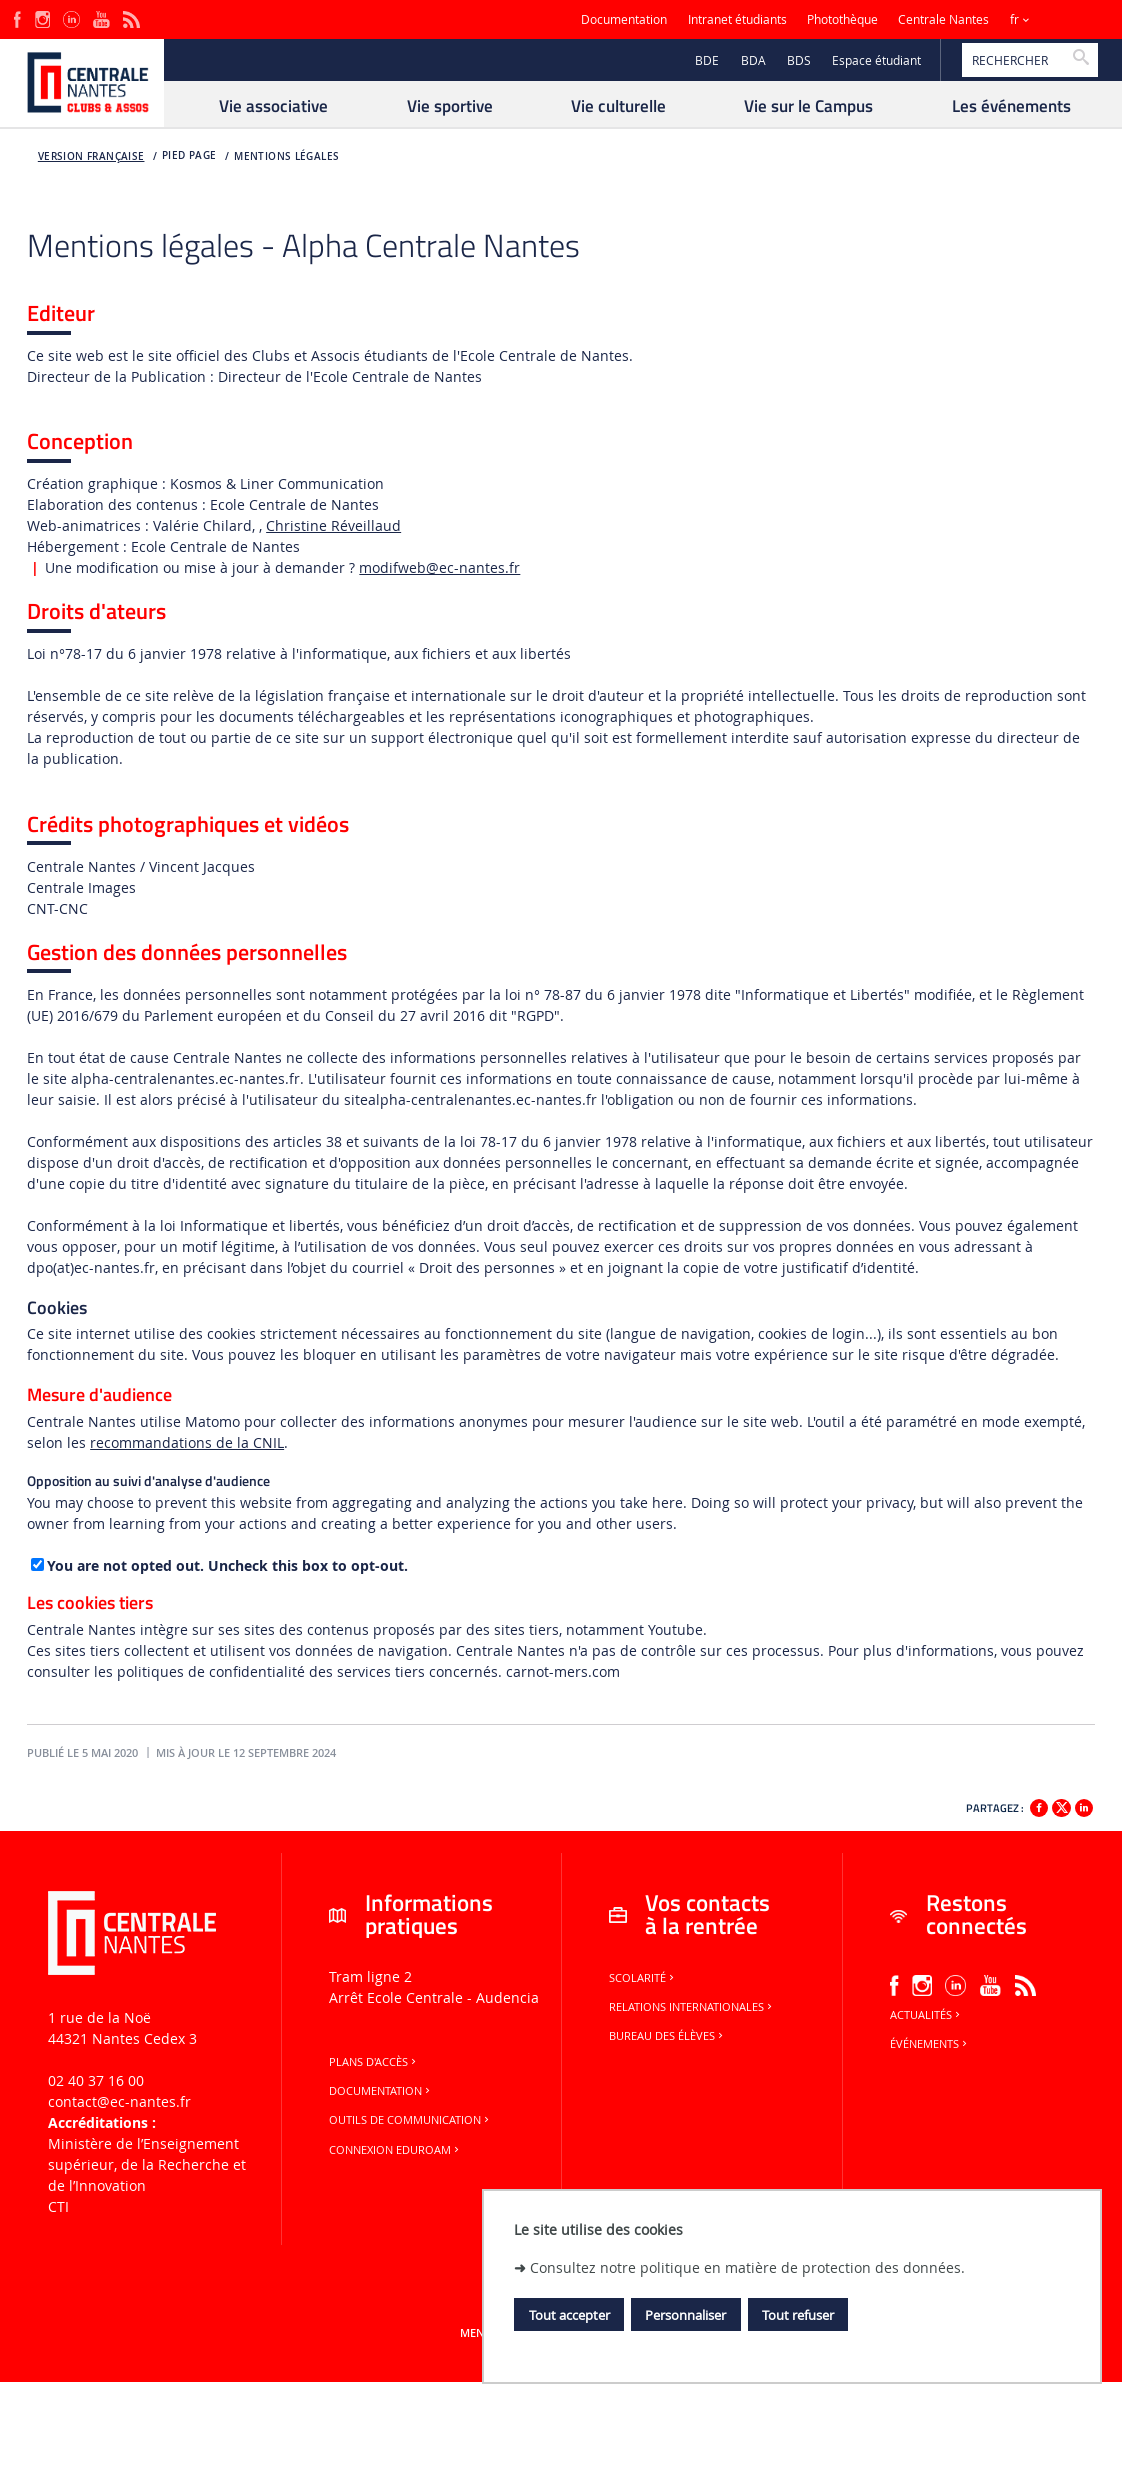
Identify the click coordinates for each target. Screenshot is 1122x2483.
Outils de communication (410, 2120)
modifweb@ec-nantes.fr (439, 567)
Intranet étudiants (737, 19)
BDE (707, 60)
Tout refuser (798, 2315)
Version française (91, 156)
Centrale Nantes (943, 19)
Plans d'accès (374, 2062)
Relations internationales (692, 2007)
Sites (1066, 19)
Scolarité (643, 1978)
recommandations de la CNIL (187, 1442)
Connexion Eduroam (395, 2150)
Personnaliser (685, 2315)
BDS (799, 60)
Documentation (624, 19)
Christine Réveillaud (333, 525)
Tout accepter (569, 2315)
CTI (58, 2206)
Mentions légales (286, 156)
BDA (753, 60)
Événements (930, 2044)
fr (1014, 19)
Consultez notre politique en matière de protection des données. (747, 2267)
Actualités (926, 2015)
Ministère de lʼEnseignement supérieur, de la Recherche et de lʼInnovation (147, 2164)
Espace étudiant (876, 60)
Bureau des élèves (667, 2036)
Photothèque (842, 19)
